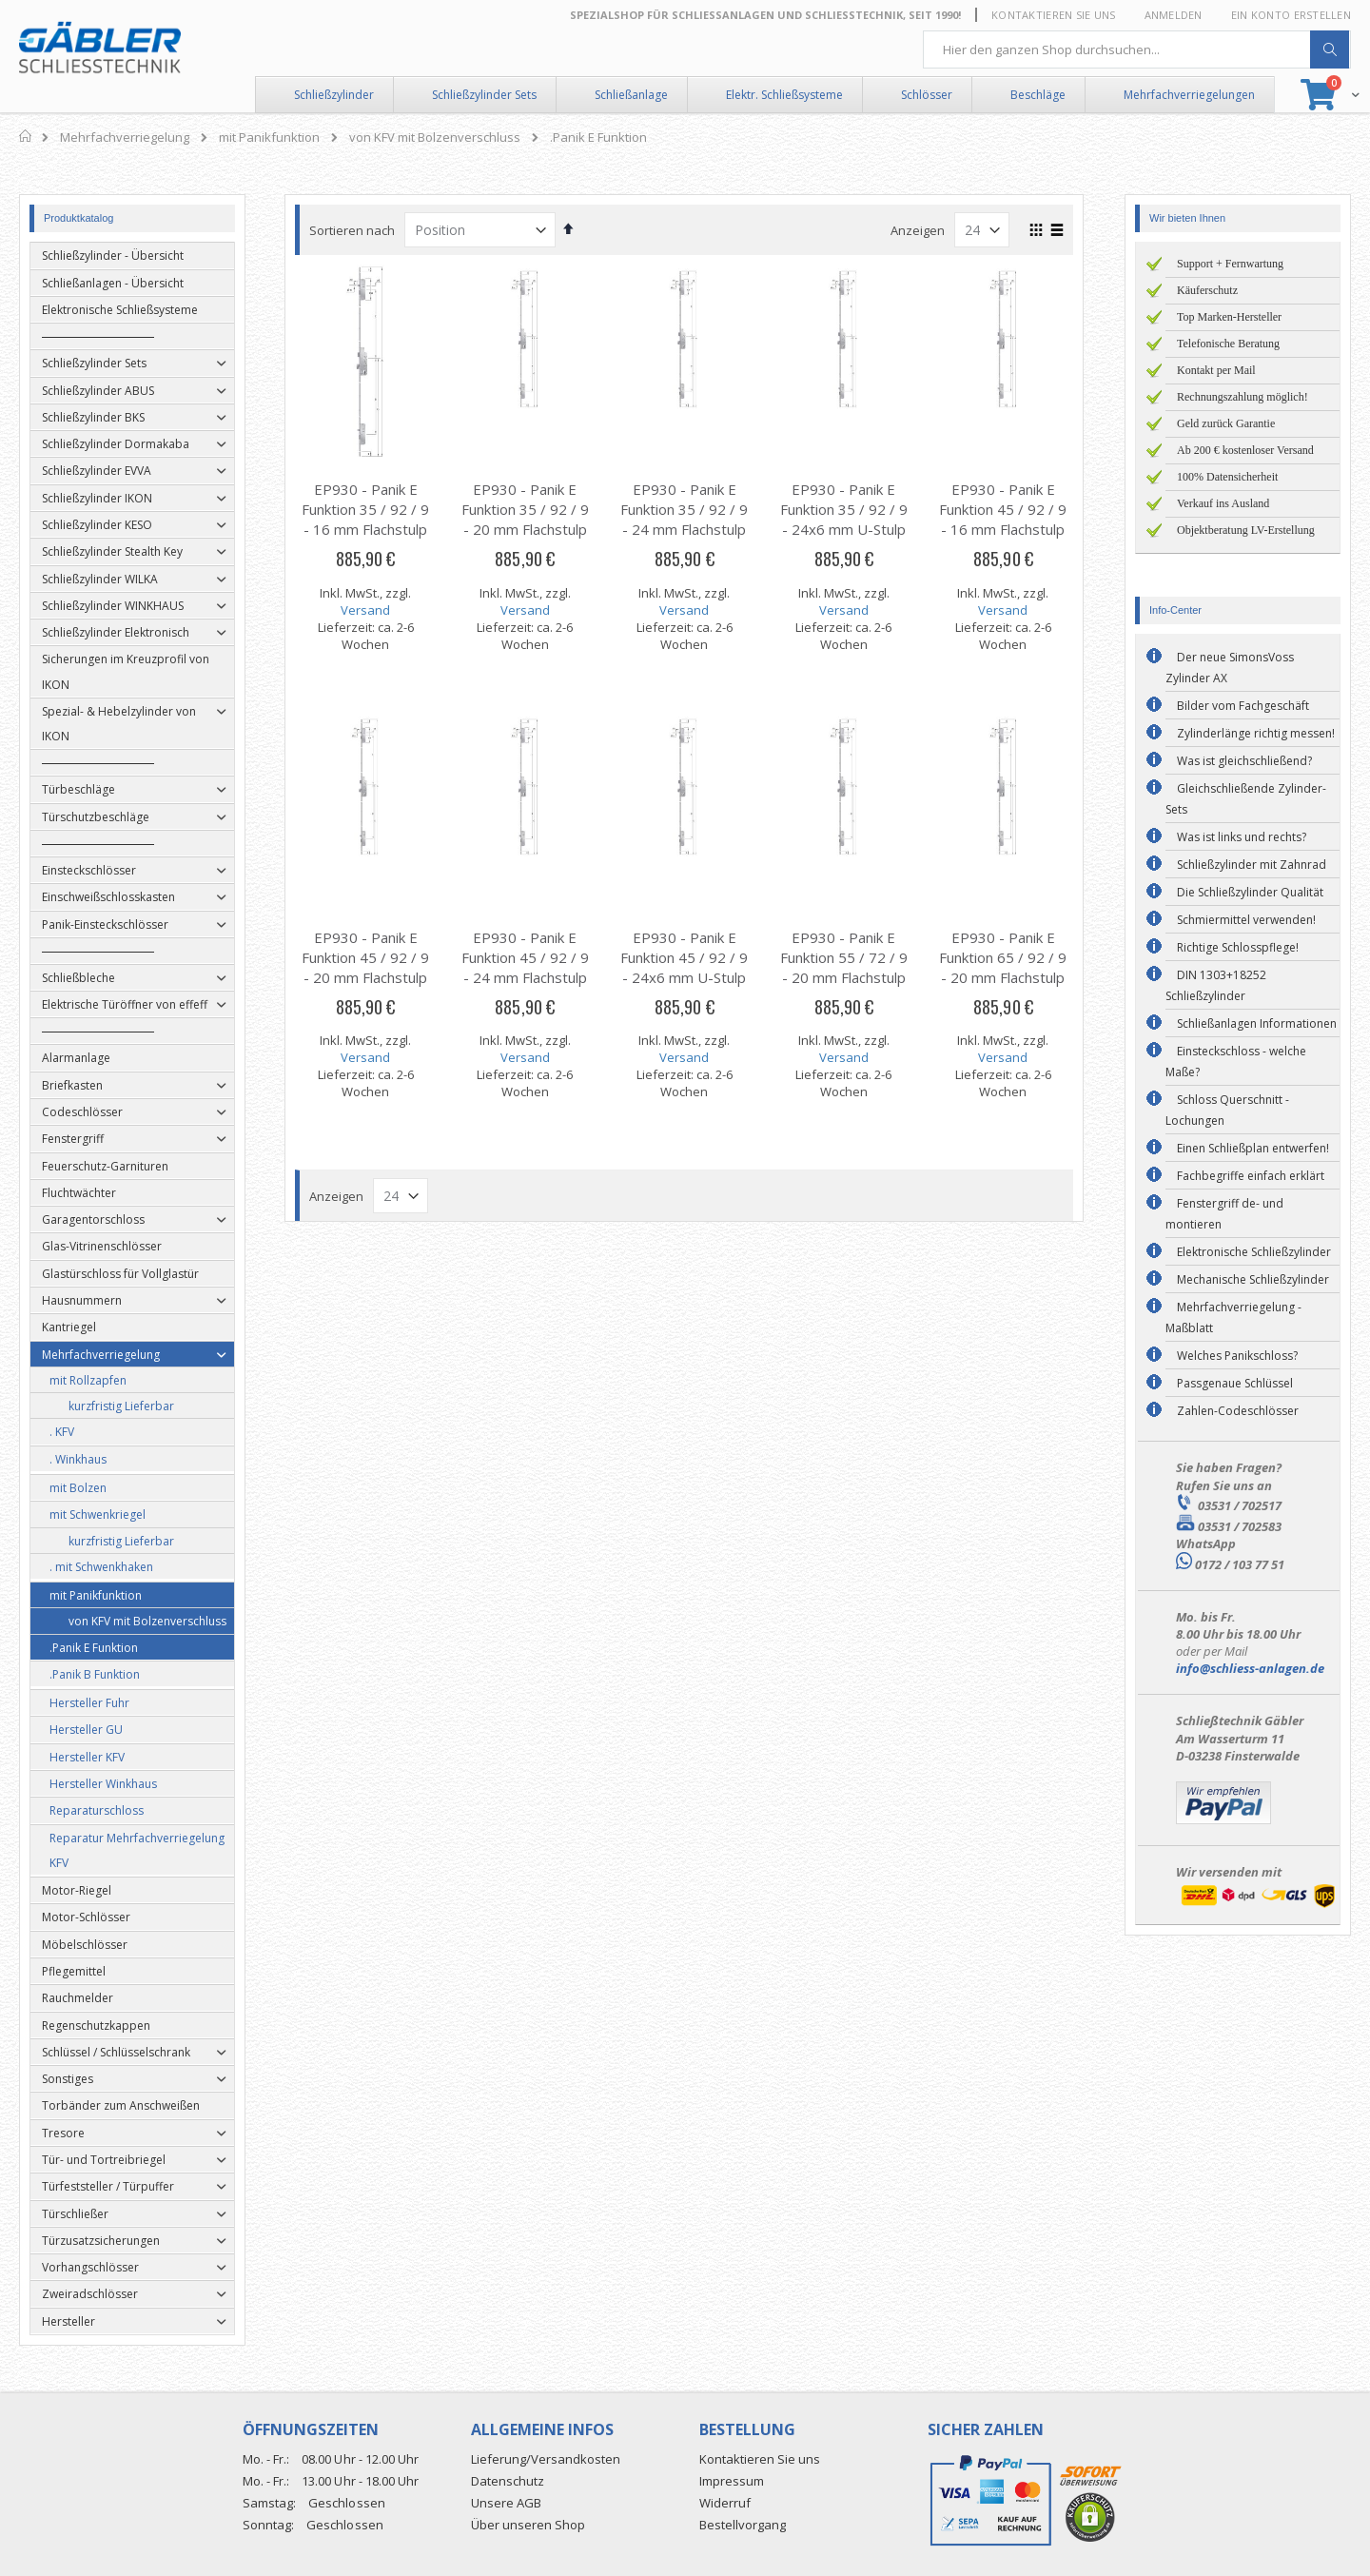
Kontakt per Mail (1216, 370)
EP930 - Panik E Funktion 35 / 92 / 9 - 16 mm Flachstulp (366, 509)
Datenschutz (507, 2480)
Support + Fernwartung (1230, 263)
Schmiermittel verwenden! (1246, 920)
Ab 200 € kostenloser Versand (1245, 450)
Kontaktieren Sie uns (1053, 15)
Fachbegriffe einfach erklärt (1250, 1176)
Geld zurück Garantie (1226, 423)
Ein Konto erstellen (1291, 15)
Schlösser (926, 95)
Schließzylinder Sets (484, 95)
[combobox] (1137, 49)
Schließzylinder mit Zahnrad (1251, 864)
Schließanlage (631, 95)
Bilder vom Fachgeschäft (1243, 706)
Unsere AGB (506, 2502)
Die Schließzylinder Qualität (1250, 892)
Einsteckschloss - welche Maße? (1235, 1061)
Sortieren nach (353, 230)
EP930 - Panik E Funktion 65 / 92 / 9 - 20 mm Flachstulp (1003, 957)
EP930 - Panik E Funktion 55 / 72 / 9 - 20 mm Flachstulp (845, 957)
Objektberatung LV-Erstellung (1246, 530)
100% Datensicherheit (1227, 476)
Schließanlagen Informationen (1257, 1023)
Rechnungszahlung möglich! (1242, 396)
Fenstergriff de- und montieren (1224, 1213)
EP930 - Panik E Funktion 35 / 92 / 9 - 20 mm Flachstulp (525, 509)
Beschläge (1038, 95)
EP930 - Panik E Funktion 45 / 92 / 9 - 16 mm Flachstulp (1003, 509)
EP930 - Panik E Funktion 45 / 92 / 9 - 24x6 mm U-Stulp (685, 957)
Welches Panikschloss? (1237, 1355)
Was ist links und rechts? (1241, 837)
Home (26, 136)
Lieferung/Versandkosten (545, 2459)
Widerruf (725, 2502)
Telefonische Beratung (1228, 343)
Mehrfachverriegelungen (1189, 95)
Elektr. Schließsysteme (784, 95)
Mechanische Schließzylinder (1253, 1279)
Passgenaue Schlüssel (1235, 1383)
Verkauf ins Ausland (1223, 503)
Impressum (731, 2480)
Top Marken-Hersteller (1229, 317)
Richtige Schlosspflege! (1238, 947)
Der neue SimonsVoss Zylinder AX (1229, 667)
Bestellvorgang (742, 2524)
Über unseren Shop (528, 2524)
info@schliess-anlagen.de (1250, 1668)
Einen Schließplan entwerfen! (1253, 1148)
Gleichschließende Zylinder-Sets (1245, 798)
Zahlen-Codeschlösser (1238, 1411)
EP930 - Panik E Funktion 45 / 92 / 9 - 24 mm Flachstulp (525, 957)
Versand (366, 610)
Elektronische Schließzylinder (1254, 1252)
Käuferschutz (1207, 290)
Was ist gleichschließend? (1244, 761)
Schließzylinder (334, 95)
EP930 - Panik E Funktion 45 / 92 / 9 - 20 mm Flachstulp (366, 957)
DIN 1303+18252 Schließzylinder (1215, 985)
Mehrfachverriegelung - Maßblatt (1233, 1317)
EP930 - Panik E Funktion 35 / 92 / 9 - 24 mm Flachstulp (685, 509)
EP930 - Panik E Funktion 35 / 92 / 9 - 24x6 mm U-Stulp (845, 509)
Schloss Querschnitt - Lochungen (1227, 1110)
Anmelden (1174, 15)
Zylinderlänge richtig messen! (1256, 733)
